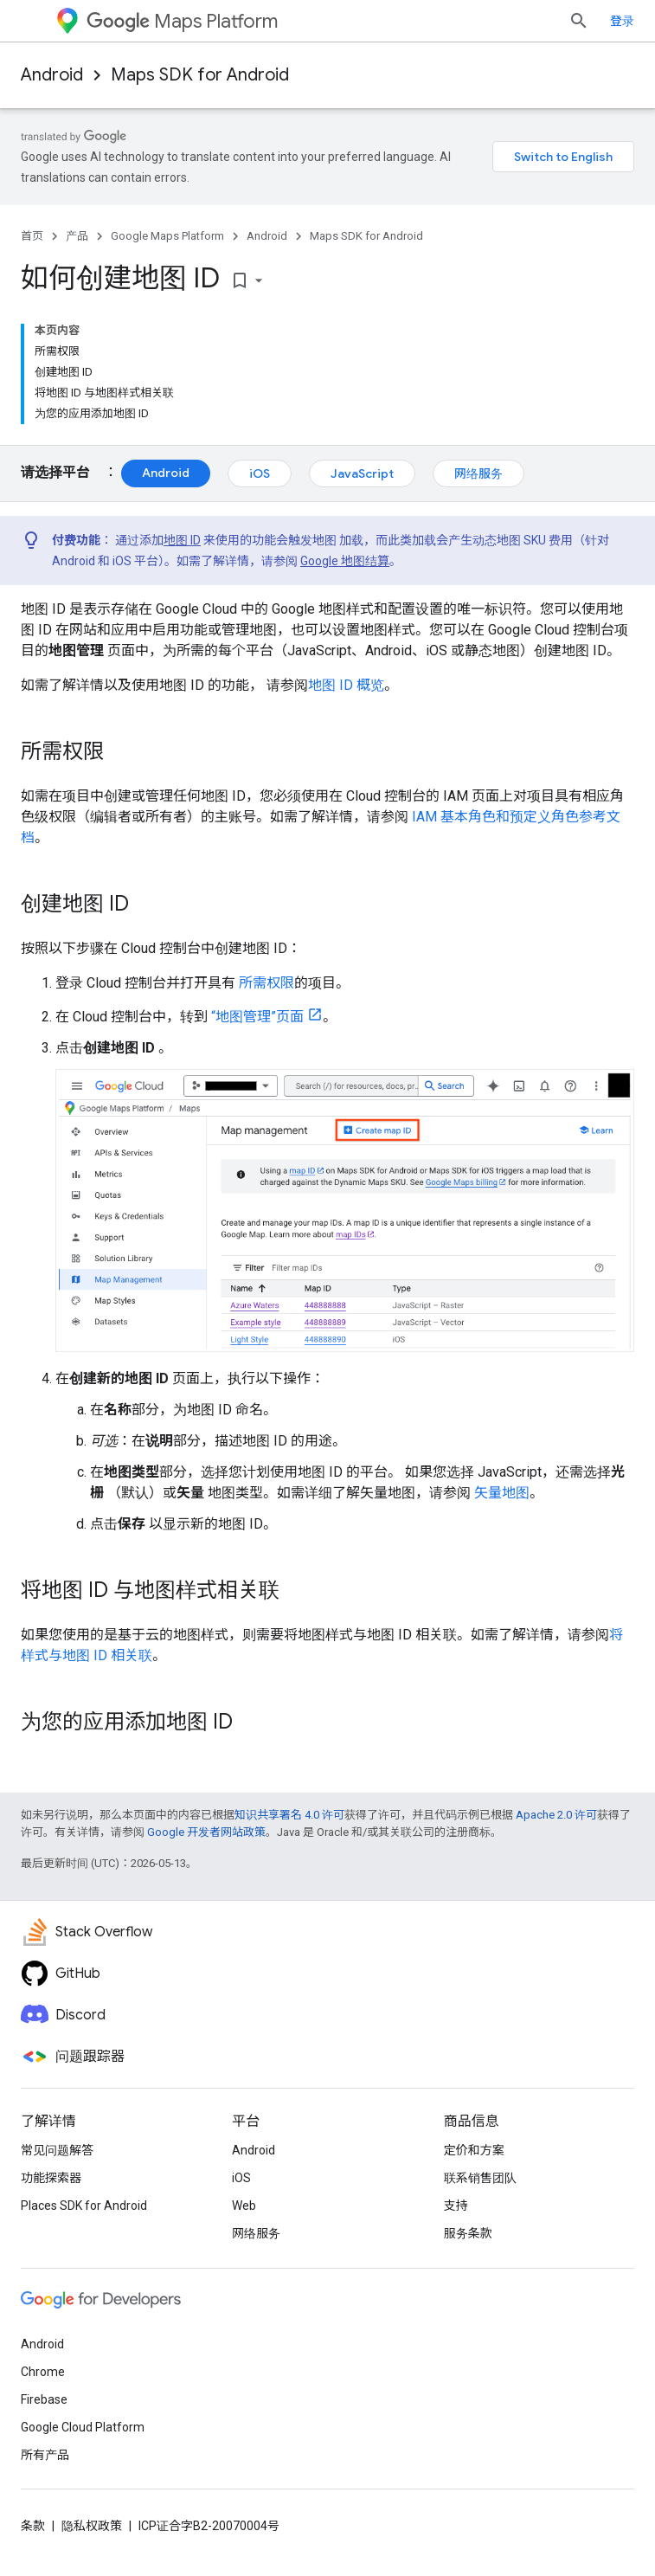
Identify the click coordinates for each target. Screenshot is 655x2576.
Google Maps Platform (167, 235)
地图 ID (182, 540)
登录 (622, 21)
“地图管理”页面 (257, 1016)
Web (244, 2205)
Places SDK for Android (84, 2205)
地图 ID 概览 (346, 685)
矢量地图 (502, 1492)
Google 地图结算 (344, 561)
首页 (32, 235)
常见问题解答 (57, 2150)
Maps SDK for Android (200, 75)
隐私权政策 (91, 2526)
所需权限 (266, 983)
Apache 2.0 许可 (556, 1814)
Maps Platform (182, 21)
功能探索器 (51, 2178)
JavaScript (362, 473)
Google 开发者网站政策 (206, 1832)
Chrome (43, 2372)
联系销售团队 (480, 2178)
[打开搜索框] (578, 20)
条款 (33, 2526)
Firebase (44, 2399)
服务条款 (468, 2233)
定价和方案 (474, 2150)
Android (52, 75)
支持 (456, 2205)
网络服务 (478, 473)
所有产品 (45, 2455)
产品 (77, 235)
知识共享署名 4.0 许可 (289, 1814)
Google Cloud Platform (82, 2427)
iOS (259, 473)
